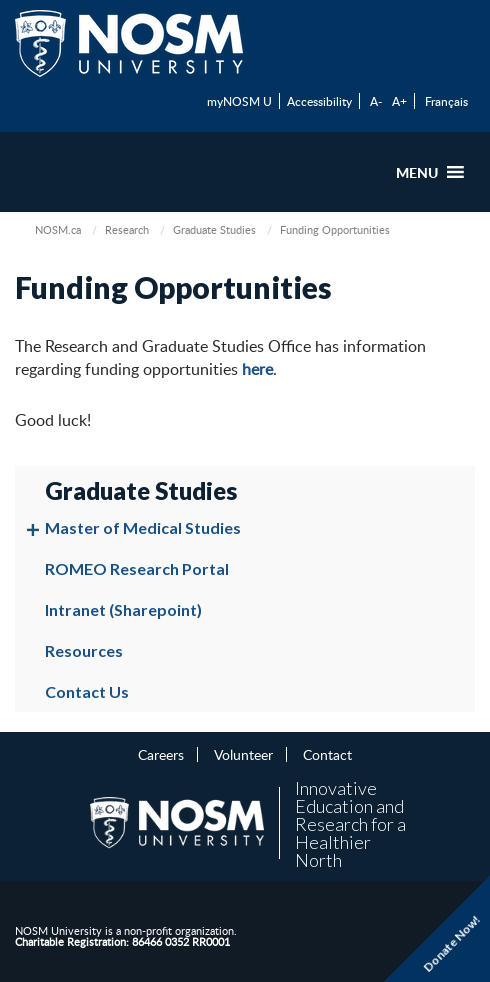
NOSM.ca (58, 229)
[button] (417, 172)
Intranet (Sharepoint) (123, 609)
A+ (399, 101)
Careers (161, 754)
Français (446, 101)
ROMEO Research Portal (137, 568)
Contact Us (87, 691)
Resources (84, 650)
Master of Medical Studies (143, 527)
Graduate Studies (214, 229)
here (257, 369)
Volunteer (243, 754)
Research (127, 229)
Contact (327, 754)
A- (376, 101)
